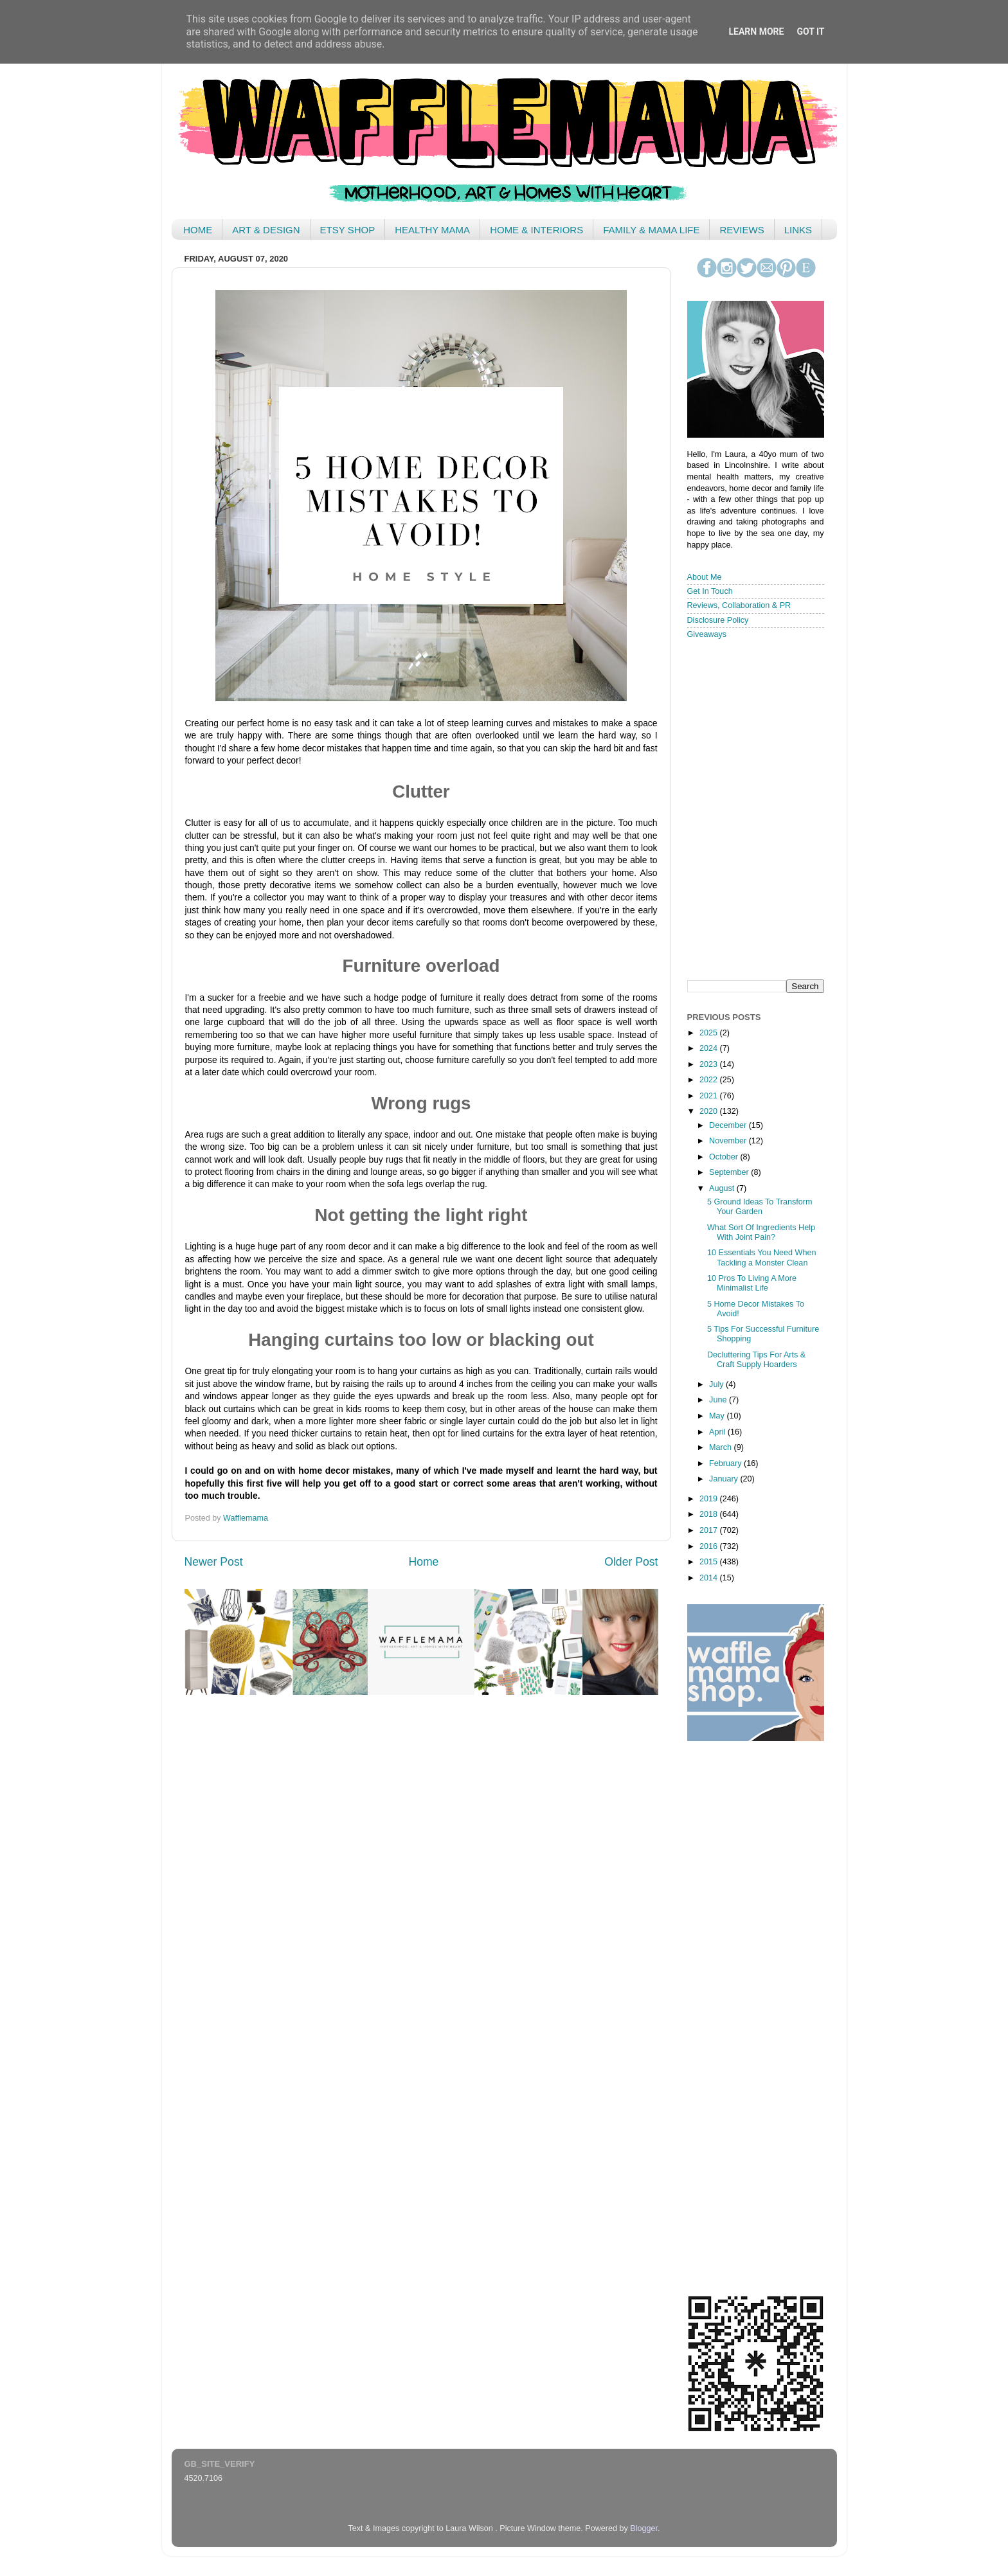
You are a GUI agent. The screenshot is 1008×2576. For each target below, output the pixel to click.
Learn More (756, 31)
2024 (709, 1048)
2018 (709, 1514)
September (730, 1172)
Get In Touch (710, 591)
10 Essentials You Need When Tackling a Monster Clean (761, 1257)
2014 (709, 1577)
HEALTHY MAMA (432, 229)
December (729, 1125)
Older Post (631, 1561)
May (717, 1415)
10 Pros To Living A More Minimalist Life (752, 1283)
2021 (709, 1095)
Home (423, 1561)
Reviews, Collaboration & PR (739, 605)
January (724, 1478)
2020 (709, 1111)
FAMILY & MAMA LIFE (651, 229)
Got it (810, 31)
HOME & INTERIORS (536, 229)
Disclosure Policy (718, 620)
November (729, 1140)
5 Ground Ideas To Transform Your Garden (760, 1206)
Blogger (644, 2528)
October (724, 1156)
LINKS (798, 229)
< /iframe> (751, 808)
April (718, 1431)
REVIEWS (741, 229)
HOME (197, 229)
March (721, 1447)
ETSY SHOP (347, 229)
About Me (704, 577)
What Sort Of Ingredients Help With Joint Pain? (761, 1232)
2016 (709, 1546)
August (723, 1188)
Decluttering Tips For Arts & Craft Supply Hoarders (756, 1359)
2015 (709, 1561)
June (719, 1399)
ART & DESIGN (266, 229)
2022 (709, 1079)
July (717, 1384)
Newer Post (213, 1561)
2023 (709, 1064)
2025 (709, 1032)
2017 (709, 1530)
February (726, 1463)
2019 (709, 1498)
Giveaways (707, 634)
